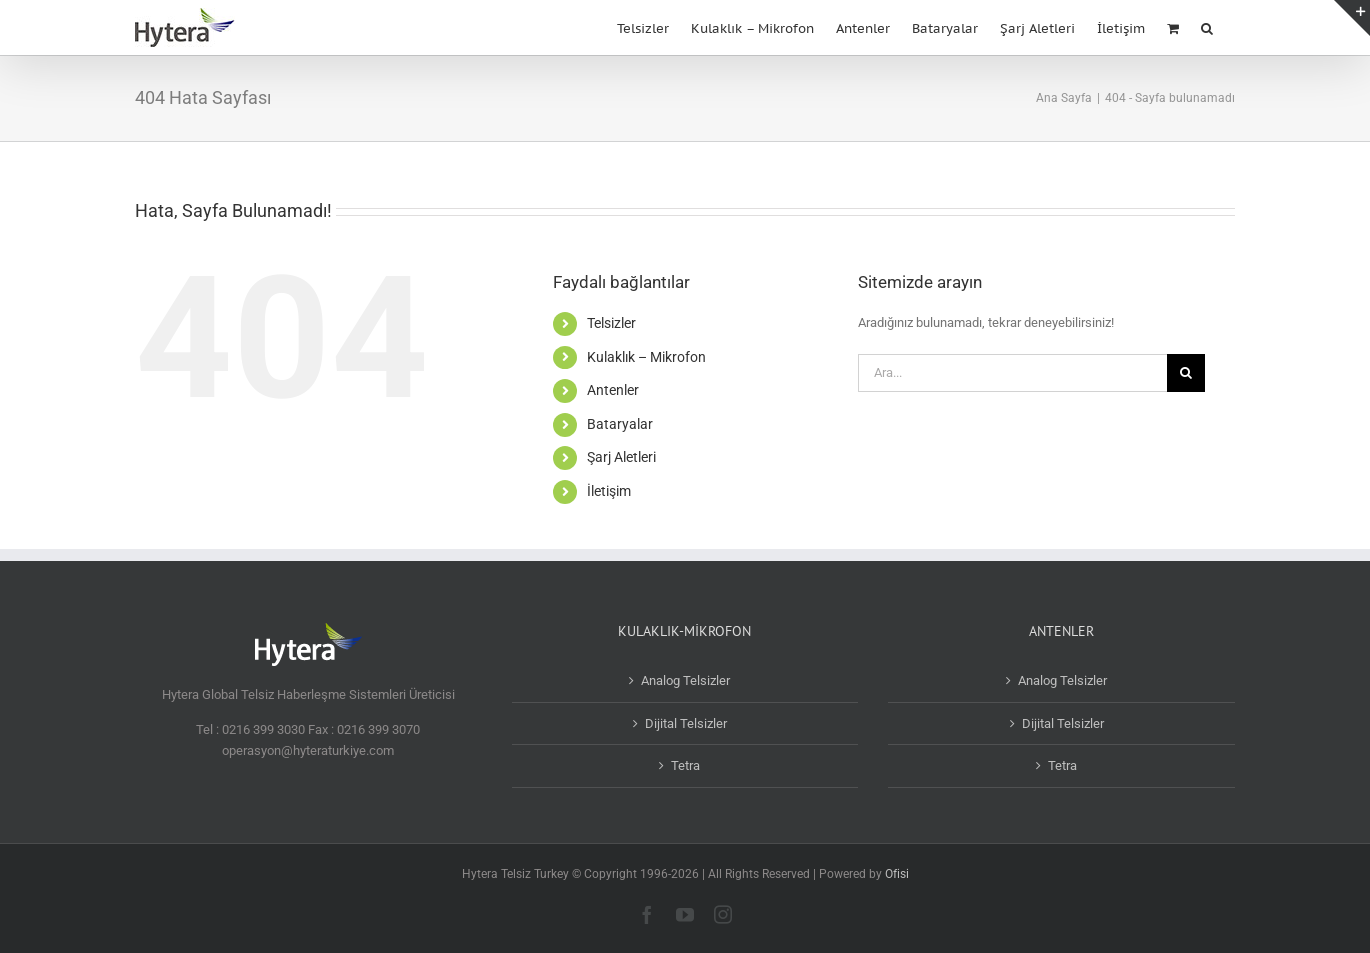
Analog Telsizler (685, 680)
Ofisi (897, 874)
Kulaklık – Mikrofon (646, 357)
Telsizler (611, 323)
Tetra (685, 765)
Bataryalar (620, 424)
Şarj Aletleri (621, 457)
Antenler (613, 390)
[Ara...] (1012, 373)
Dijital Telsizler (686, 723)
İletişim (609, 491)
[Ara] (1186, 373)
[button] (1207, 26)
